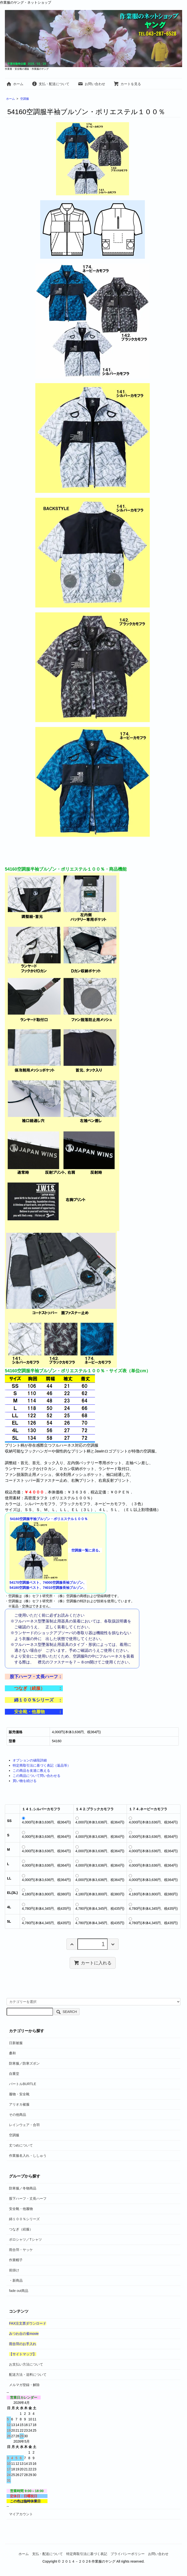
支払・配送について (50, 84)
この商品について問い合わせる (36, 1776)
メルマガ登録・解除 (24, 2385)
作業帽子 (16, 2260)
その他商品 (17, 2115)
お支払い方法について (26, 2364)
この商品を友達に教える (31, 1770)
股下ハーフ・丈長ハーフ (28, 2198)
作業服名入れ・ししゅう (28, 2156)
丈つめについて (21, 2145)
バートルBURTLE (22, 2084)
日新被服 (16, 2043)
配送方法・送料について (28, 2375)
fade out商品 (18, 2291)
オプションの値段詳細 (30, 1760)
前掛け (14, 2270)
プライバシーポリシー (128, 2554)
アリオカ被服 (19, 2104)
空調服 (24, 98)
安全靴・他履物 (21, 2209)
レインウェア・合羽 (24, 2125)
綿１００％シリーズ (24, 2219)
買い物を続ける (25, 1781)
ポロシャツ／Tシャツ (25, 2239)
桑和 (12, 2053)
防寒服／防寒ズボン (24, 2063)
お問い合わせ (91, 84)
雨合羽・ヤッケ (21, 2250)
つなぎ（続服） (21, 2229)
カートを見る (127, 84)
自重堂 (14, 2074)
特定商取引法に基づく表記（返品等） (42, 1765)
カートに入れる (93, 1963)
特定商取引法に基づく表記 (86, 2554)
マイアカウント (21, 2514)
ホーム (14, 84)
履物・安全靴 (19, 2094)
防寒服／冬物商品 (22, 2188)
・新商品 (16, 2280)
